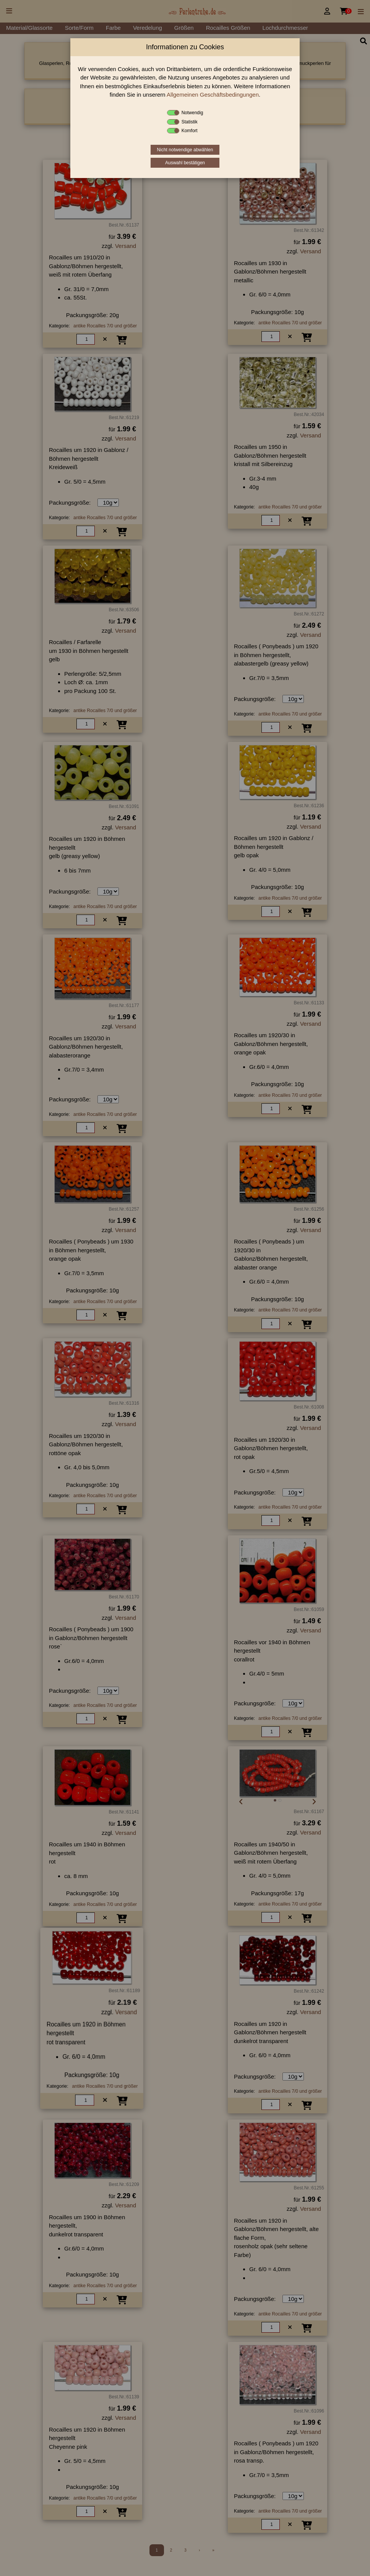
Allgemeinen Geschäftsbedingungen (213, 94)
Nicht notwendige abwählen (185, 149)
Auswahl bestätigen (185, 162)
